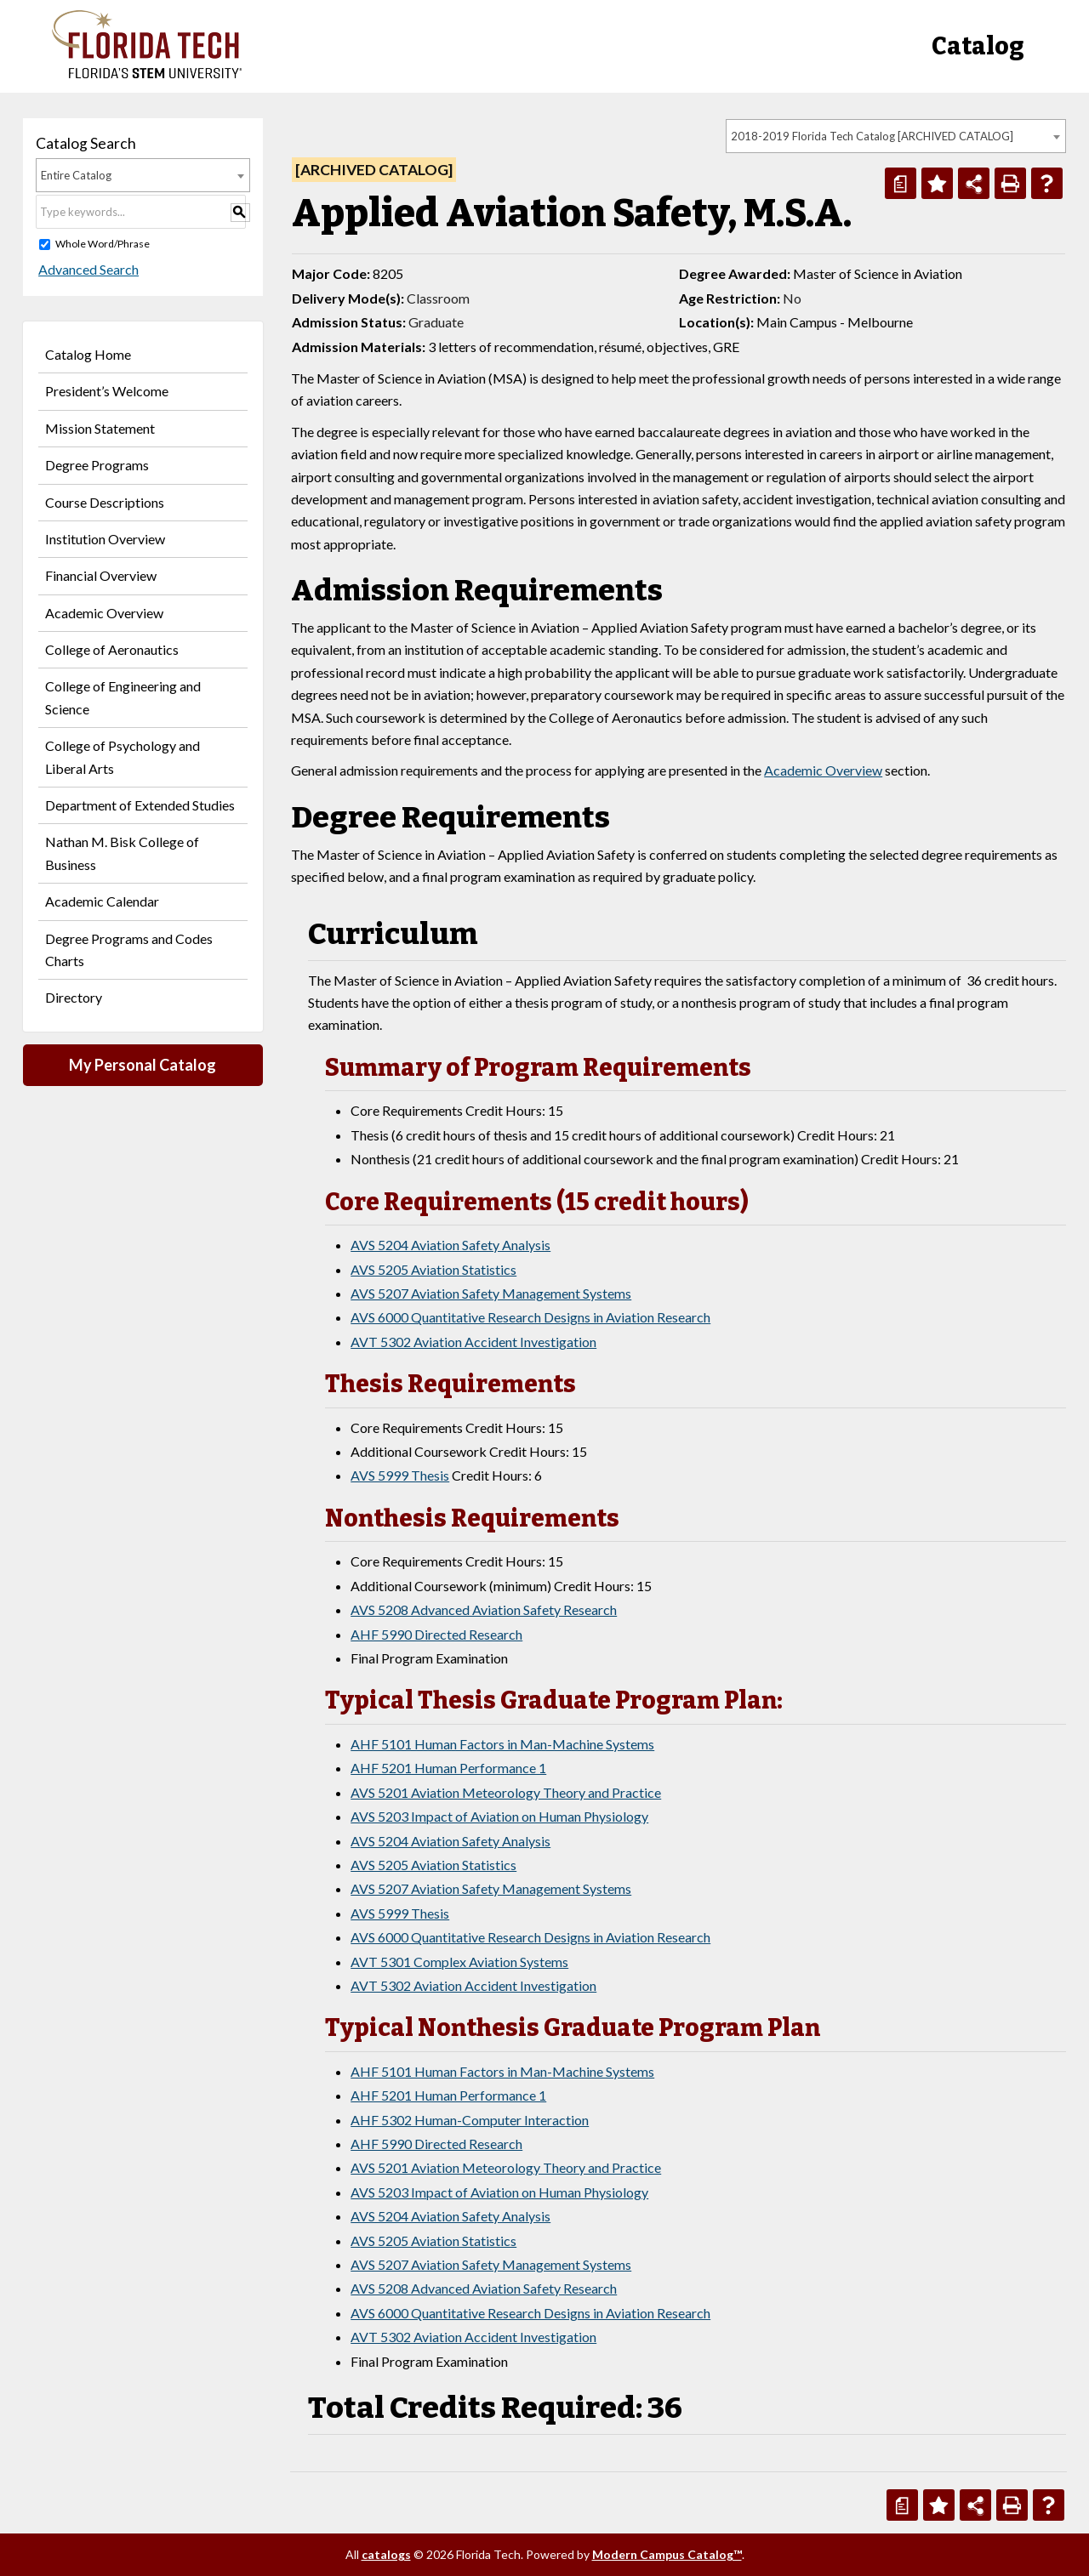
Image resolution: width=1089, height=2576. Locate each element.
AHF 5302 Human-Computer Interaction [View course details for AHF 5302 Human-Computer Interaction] (470, 2120)
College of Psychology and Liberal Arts (122, 756)
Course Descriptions (104, 502)
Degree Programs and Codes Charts (129, 949)
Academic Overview (104, 613)
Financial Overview (101, 575)
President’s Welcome (106, 391)
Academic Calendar (102, 901)
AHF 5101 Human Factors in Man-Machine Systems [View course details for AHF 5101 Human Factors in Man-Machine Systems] (502, 1744)
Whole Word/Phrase (102, 243)
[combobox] (896, 136)
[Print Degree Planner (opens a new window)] (900, 183)
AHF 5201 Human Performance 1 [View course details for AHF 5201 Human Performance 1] (448, 1768)
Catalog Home (88, 354)
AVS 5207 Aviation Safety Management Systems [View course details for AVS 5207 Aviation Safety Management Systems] (491, 1293)
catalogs (386, 2554)
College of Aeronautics (112, 649)
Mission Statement (100, 428)
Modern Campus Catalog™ (667, 2554)
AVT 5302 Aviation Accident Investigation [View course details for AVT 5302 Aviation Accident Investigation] (473, 1341)
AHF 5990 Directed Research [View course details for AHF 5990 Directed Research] (436, 1634)
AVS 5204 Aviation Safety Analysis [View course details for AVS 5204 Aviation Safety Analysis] (450, 1245)
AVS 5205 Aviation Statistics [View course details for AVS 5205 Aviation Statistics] (433, 1269)
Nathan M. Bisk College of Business (122, 852)
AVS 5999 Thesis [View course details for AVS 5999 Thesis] (400, 1475)
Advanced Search (86, 269)
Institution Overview (105, 539)
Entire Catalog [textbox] (76, 175)
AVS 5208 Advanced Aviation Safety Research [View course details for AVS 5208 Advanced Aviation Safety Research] (484, 1609)
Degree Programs (97, 465)
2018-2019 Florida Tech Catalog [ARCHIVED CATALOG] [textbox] (872, 136)
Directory (73, 997)
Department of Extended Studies (140, 805)
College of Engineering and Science (123, 697)
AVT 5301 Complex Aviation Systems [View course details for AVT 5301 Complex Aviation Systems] (459, 1961)
